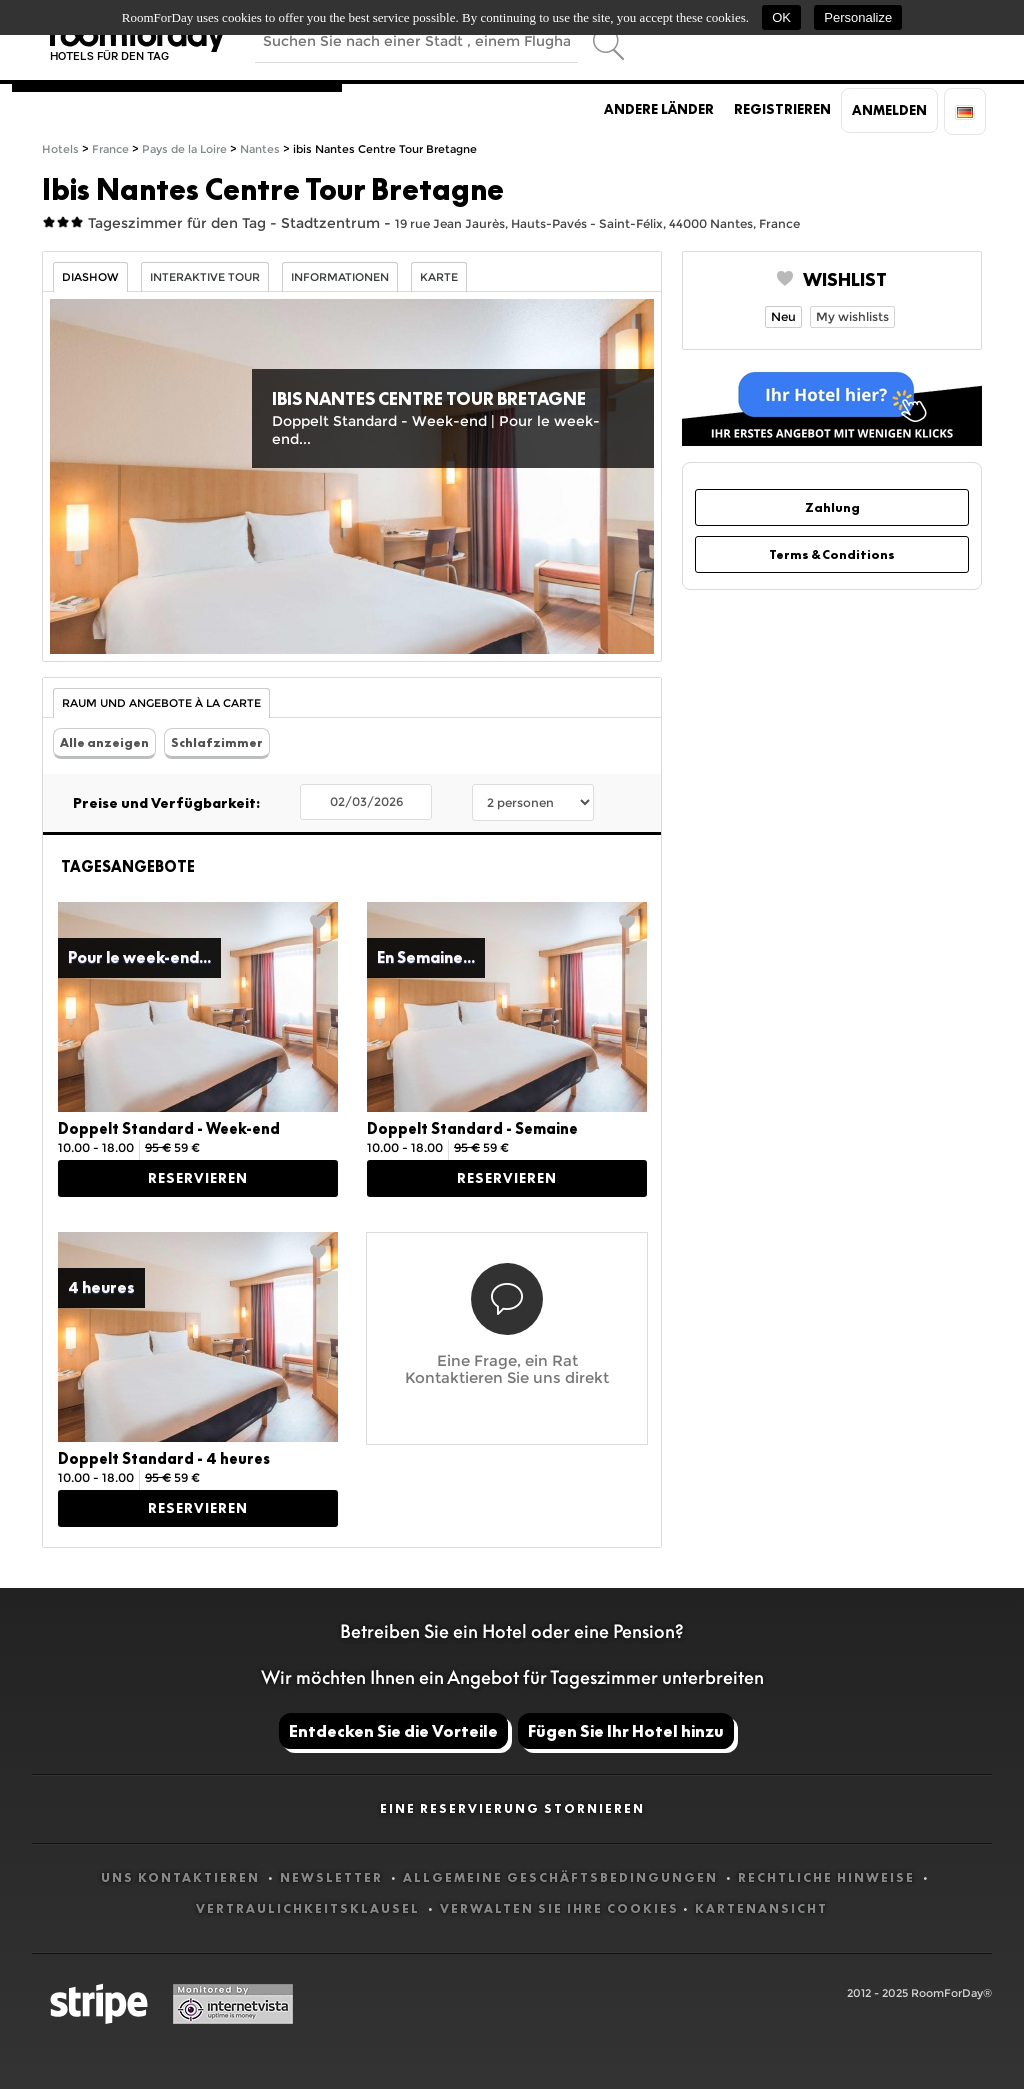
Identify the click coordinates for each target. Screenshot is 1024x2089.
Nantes (260, 149)
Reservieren (198, 1178)
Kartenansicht (761, 1908)
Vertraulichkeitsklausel (310, 1908)
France (110, 149)
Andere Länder (659, 109)
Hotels (60, 149)
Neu (783, 316)
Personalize (858, 17)
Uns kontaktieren (182, 1877)
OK (781, 17)
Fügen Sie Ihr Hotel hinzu (626, 1731)
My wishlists (852, 316)
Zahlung (832, 507)
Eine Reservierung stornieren (512, 1808)
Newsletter (333, 1877)
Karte (439, 277)
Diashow (90, 277)
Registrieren (782, 109)
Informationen (340, 277)
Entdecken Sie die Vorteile (393, 1731)
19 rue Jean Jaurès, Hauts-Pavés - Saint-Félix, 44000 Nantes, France (597, 223)
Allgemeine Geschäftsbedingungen (562, 1877)
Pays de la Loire (184, 149)
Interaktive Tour (205, 277)
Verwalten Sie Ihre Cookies (559, 1908)
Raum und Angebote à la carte (161, 703)
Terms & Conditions (832, 554)
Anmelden (889, 110)
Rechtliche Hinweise (828, 1877)
